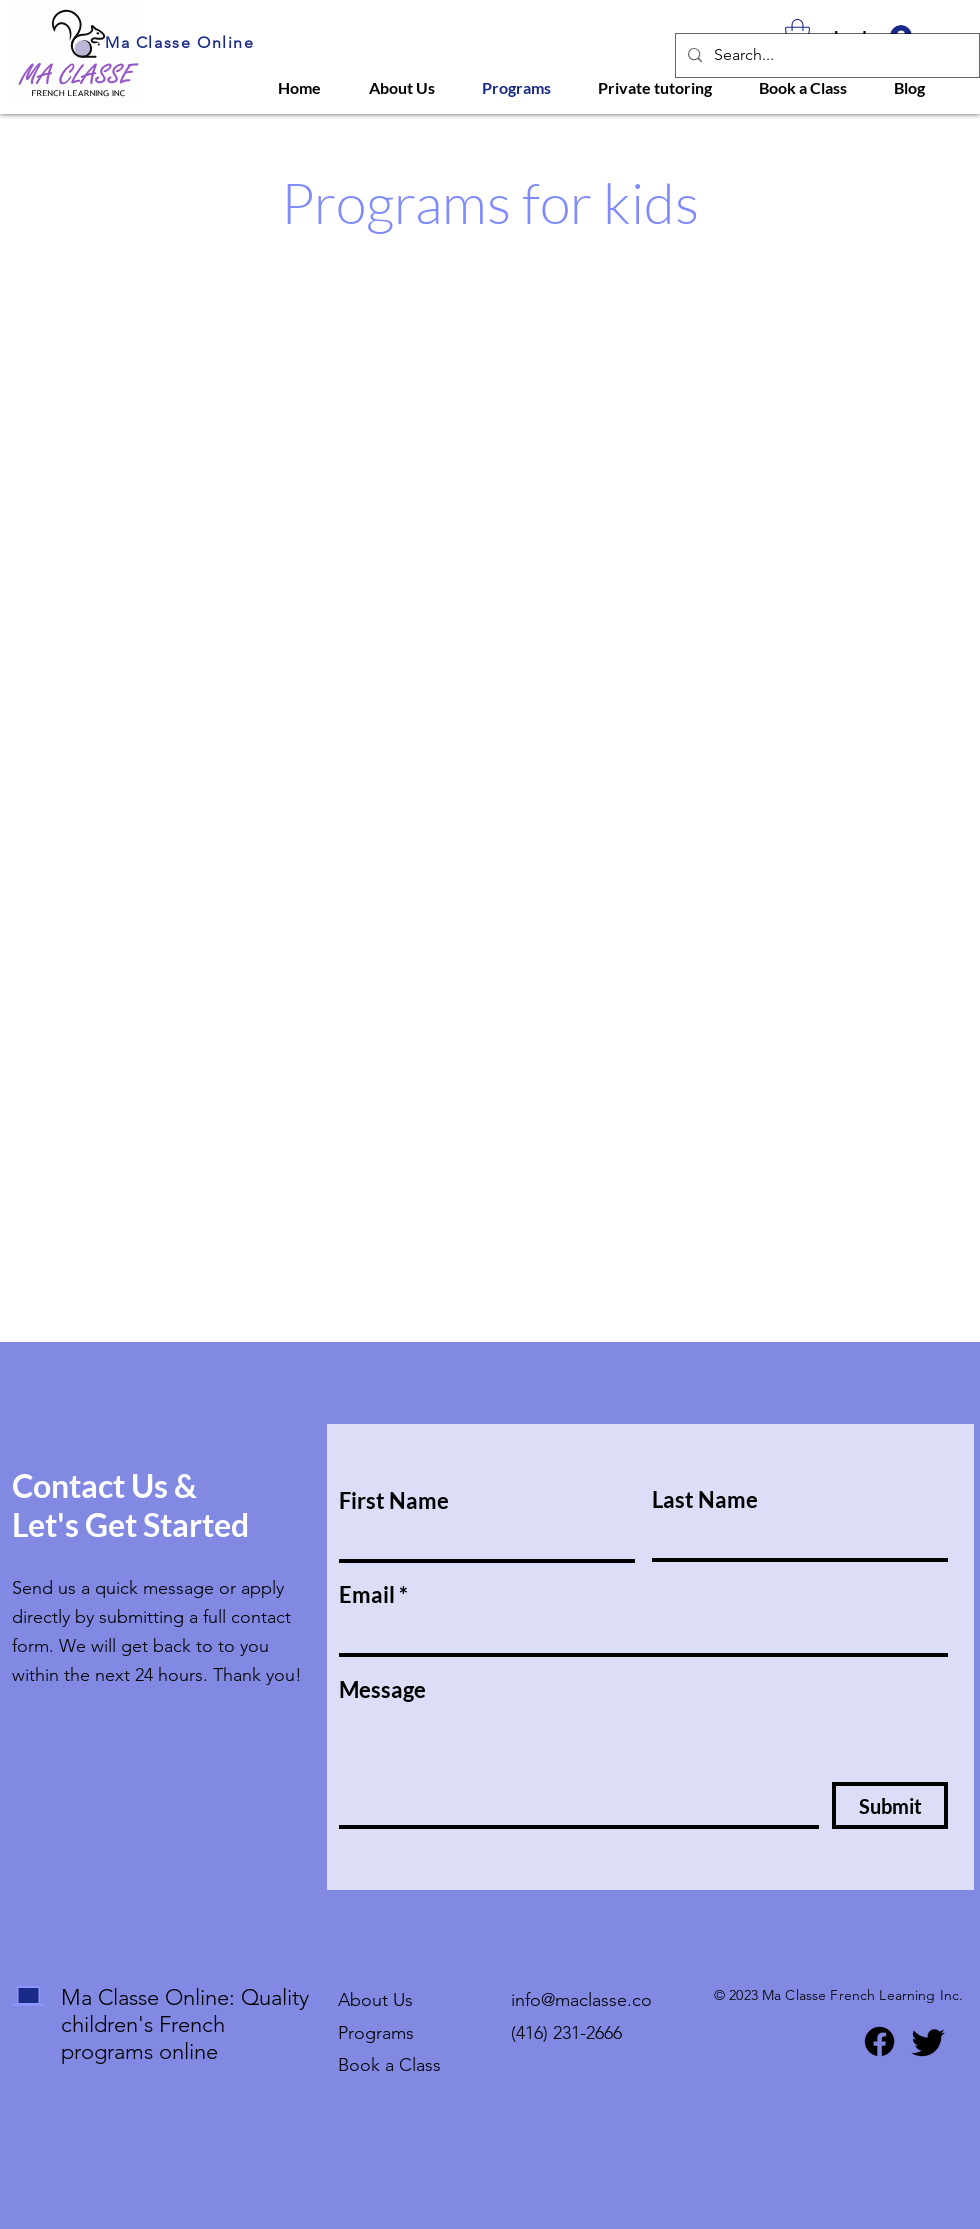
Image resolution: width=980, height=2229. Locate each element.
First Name (394, 1501)
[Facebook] (879, 2041)
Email (367, 1595)
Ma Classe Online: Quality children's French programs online (185, 2024)
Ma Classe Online (180, 42)
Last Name (705, 1500)
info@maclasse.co (581, 2000)
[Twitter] (928, 2041)
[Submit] (890, 1805)
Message (382, 1690)
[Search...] (825, 55)
